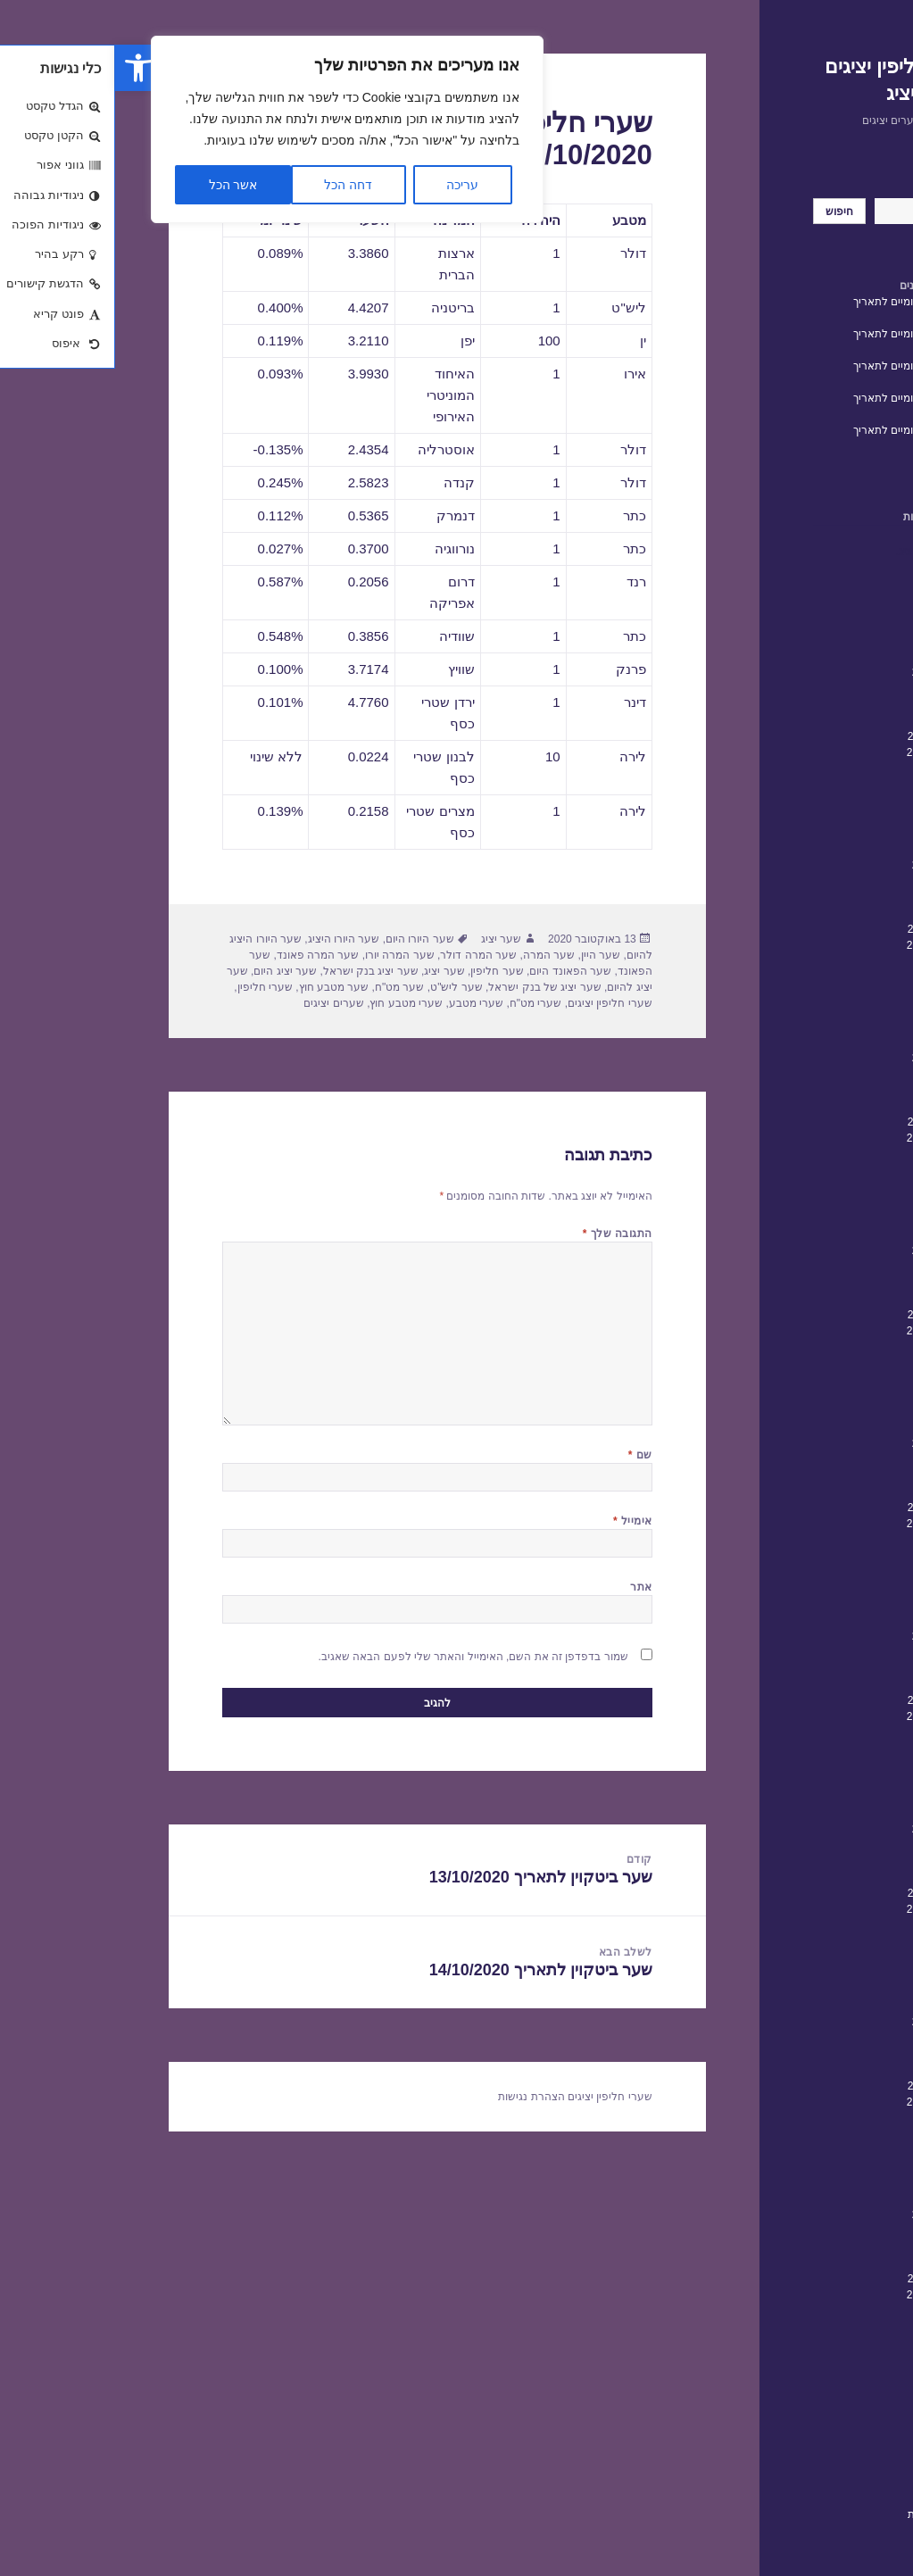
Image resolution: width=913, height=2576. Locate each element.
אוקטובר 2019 (826, 1507)
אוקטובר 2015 (826, 2279)
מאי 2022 (837, 1009)
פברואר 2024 (828, 672)
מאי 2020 (837, 1395)
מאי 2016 (837, 2166)
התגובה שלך (502, 1233)
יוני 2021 (839, 1186)
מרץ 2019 (836, 1620)
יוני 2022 (839, 993)
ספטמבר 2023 (825, 752)
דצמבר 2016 (830, 2054)
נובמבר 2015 (829, 2262)
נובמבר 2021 (829, 1106)
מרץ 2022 (836, 1041)
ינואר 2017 (834, 2038)
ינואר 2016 (834, 2230)
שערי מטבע (361, 1003)
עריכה (347, 185)
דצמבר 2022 (830, 897)
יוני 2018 (839, 1764)
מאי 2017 (837, 1973)
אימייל (517, 1521)
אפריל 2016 (831, 2182)
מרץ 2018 (836, 1813)
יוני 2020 (839, 1379)
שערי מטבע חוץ (291, 1003)
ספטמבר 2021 (825, 1138)
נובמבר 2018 (829, 1684)
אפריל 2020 (831, 1411)
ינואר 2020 (834, 1459)
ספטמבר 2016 (825, 2102)
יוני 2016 (839, 2150)
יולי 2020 (838, 1363)
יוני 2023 (839, 800)
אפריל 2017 (831, 1989)
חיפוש (845, 190)
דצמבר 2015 (830, 2246)
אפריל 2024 (831, 640)
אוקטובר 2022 (826, 929)
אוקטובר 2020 (826, 1315)
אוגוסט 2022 (830, 961)
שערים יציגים (218, 1003)
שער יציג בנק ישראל (255, 971)
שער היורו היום (304, 939)
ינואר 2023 (834, 881)
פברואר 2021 (828, 1250)
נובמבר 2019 (829, 1491)
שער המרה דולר (363, 955)
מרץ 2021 (836, 1234)
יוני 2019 (839, 1572)
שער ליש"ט (341, 987)
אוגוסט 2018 (830, 1732)
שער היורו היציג (229, 939)
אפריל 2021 (831, 1218)
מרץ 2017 (836, 2005)
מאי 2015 (837, 2359)
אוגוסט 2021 (830, 1154)
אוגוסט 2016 (830, 2118)
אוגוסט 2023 (830, 768)
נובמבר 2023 (829, 720)
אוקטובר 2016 (826, 2086)
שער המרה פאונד (203, 955)
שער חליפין (381, 971)
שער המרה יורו (285, 955)
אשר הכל (118, 185)
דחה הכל (233, 185)
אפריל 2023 (831, 833)
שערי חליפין (831, 2445)
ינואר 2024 (834, 688)
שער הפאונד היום (455, 971)
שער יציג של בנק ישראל (429, 987)
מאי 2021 (837, 1202)
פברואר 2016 (828, 2214)
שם (525, 1455)
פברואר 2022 (828, 1057)
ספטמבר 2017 (825, 1909)
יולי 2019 (838, 1556)
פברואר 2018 (828, 1829)
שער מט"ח (285, 987)
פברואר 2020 (828, 1443)
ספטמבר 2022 (825, 945)
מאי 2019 (837, 1588)
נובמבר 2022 (829, 913)
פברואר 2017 (828, 2021)
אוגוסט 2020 (830, 1347)
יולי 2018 (838, 1748)
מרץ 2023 (836, 849)
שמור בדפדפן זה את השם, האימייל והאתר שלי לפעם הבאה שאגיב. (358, 1656)
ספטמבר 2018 (825, 1716)
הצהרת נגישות (826, 2514)
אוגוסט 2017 (830, 1925)
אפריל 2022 (831, 1025)
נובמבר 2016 (829, 2070)
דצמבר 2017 (830, 1861)
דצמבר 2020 (830, 1282)
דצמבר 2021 (830, 1090)
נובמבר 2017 (829, 1877)
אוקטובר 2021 (826, 1122)
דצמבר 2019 (830, 1475)
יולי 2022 (838, 977)
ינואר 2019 (834, 1652)
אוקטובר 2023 (826, 736)
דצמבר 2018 (830, 1668)
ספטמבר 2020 (825, 1331)
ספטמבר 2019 (825, 1523)
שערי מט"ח (420, 1003)
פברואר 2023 (828, 865)
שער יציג (386, 939)
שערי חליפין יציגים (494, 1003)
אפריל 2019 (831, 1604)
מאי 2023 (837, 816)
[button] (23, 68)
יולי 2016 (838, 2134)
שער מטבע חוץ (219, 987)
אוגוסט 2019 (830, 1539)
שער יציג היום (170, 971)
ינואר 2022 (834, 1074)
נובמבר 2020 (829, 1298)
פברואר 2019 (828, 1636)
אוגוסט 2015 (830, 2311)
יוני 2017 (839, 1957)
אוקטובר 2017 (826, 1893)
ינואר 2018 (834, 1845)
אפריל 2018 (831, 1797)
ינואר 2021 (834, 1266)
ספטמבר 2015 (825, 2295)
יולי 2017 (838, 1941)
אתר (525, 1587)
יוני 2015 (839, 2343)
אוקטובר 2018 (826, 1700)
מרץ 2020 (836, 1427)
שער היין (485, 955)
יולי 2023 (838, 784)
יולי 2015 (838, 2327)
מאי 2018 (837, 1780)
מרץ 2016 (836, 2198)
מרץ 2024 (836, 656)
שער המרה (434, 955)
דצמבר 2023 (830, 704)
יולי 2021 (838, 1170)
